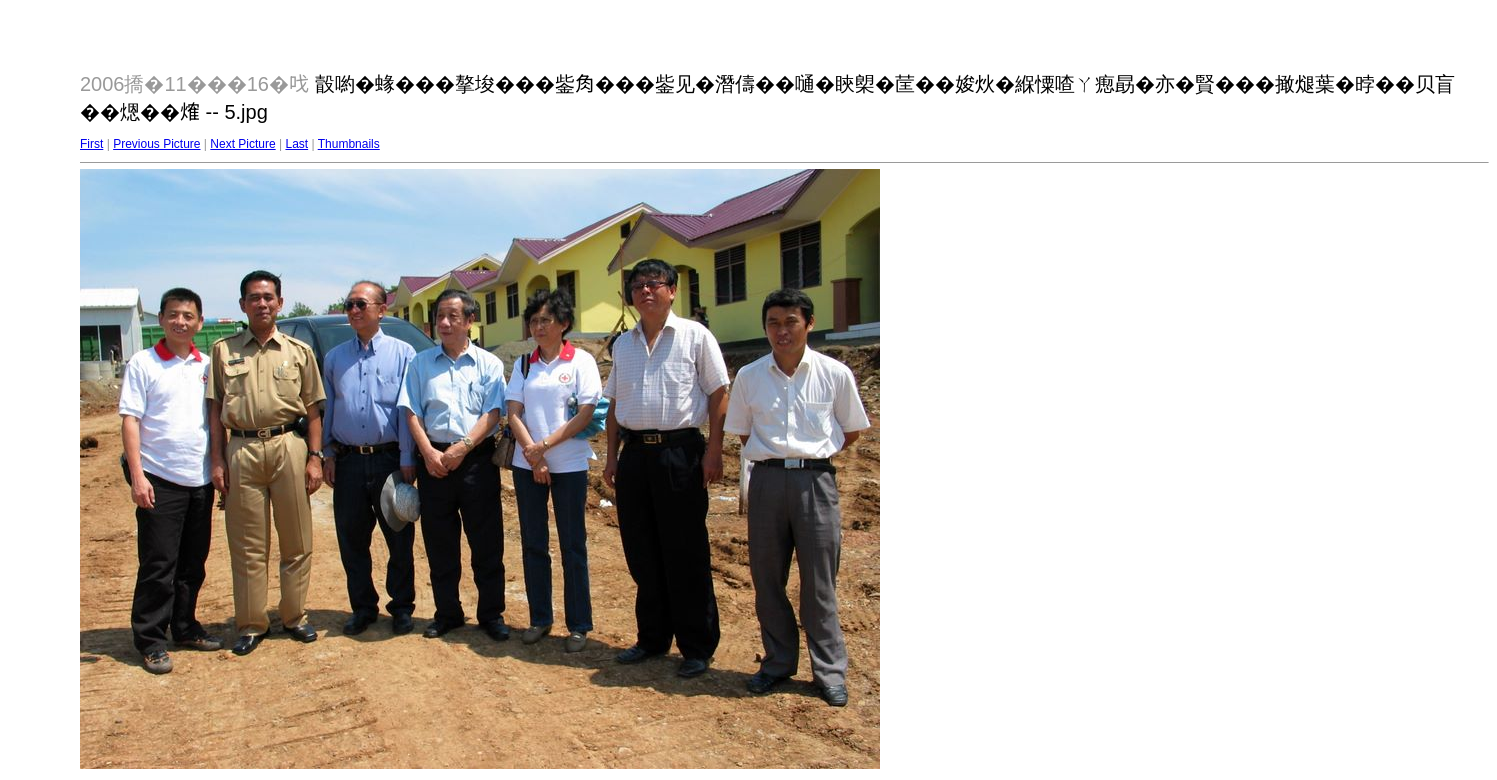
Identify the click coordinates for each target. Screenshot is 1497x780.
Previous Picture (156, 144)
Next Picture (242, 144)
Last (296, 144)
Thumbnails (349, 144)
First (91, 144)
